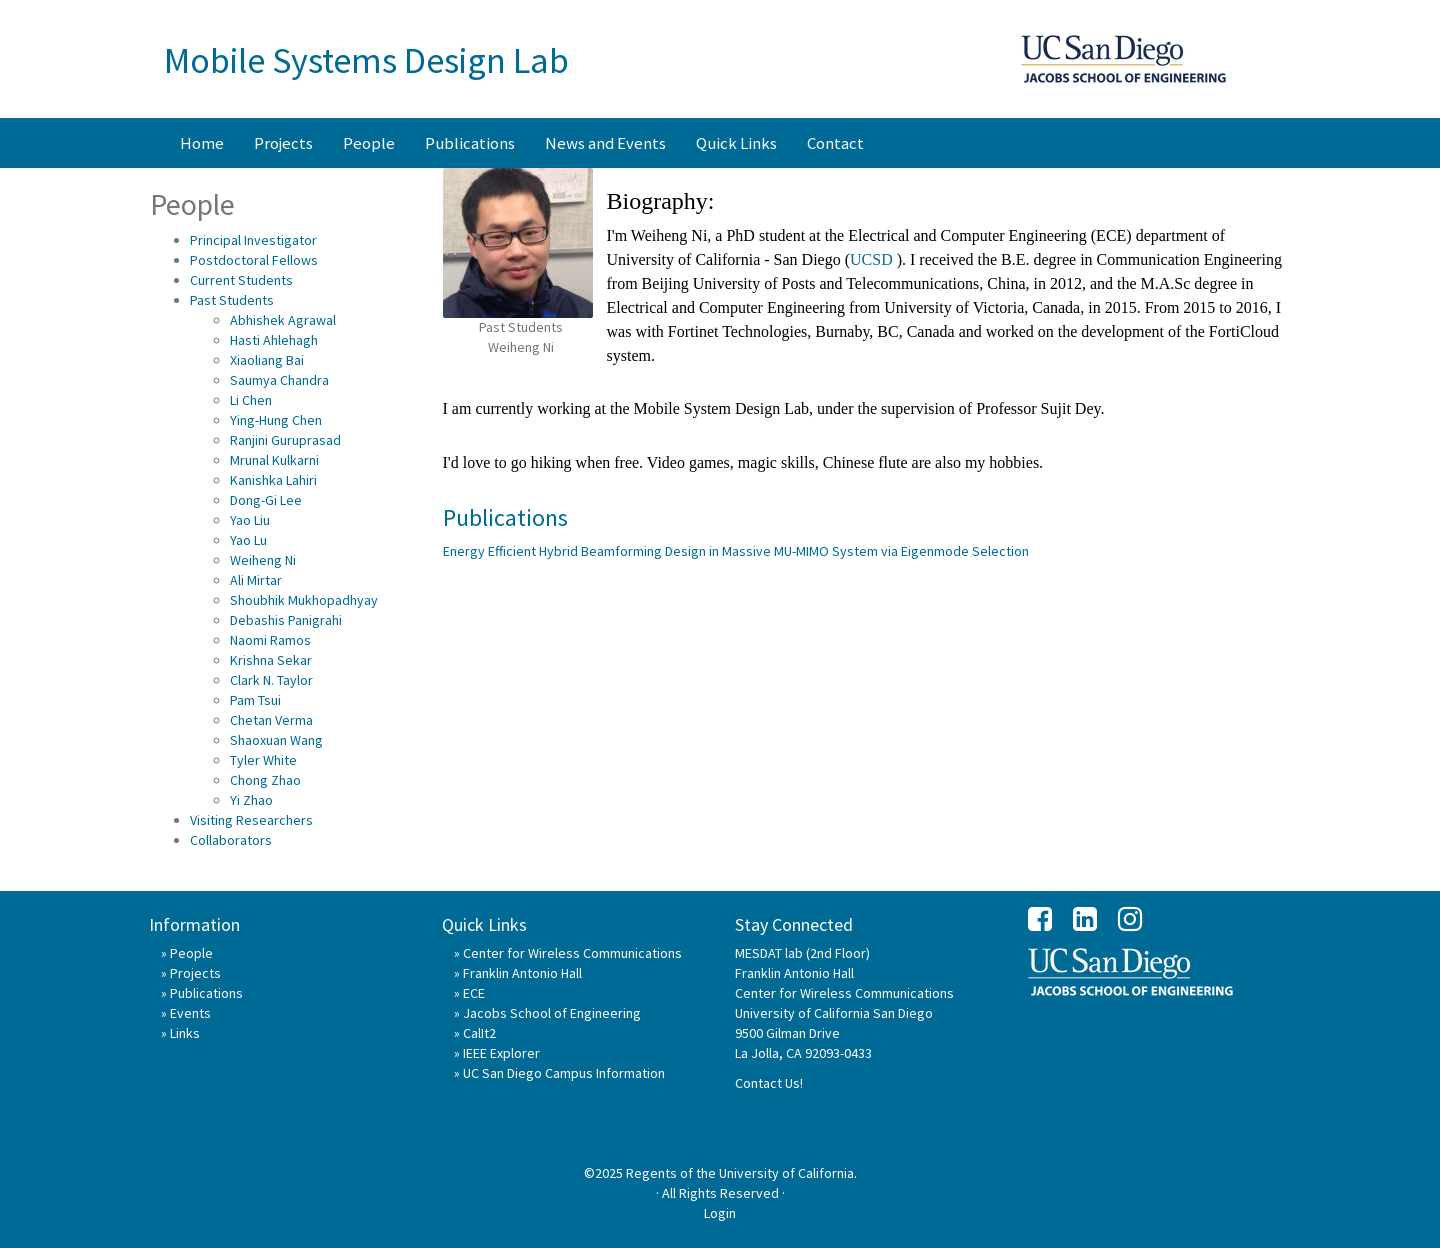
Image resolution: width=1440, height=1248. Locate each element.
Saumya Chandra (279, 380)
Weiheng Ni (263, 560)
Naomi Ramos (270, 640)
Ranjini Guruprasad (285, 440)
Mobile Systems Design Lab (366, 60)
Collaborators (231, 840)
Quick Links (736, 143)
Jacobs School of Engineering (552, 1013)
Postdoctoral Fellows (254, 260)
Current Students (241, 280)
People (369, 143)
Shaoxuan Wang (276, 740)
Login (720, 1213)
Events (190, 1013)
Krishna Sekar (271, 660)
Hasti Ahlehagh (274, 340)
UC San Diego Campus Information (564, 1073)
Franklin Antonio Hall (522, 973)
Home (202, 143)
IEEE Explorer (501, 1053)
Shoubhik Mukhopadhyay (304, 600)
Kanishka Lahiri (273, 480)
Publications (470, 143)
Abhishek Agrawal (283, 320)
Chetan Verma (271, 720)
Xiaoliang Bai (267, 360)
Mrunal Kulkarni (274, 460)
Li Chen (251, 400)
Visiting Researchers (251, 820)
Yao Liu (250, 520)
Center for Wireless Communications (572, 953)
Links (185, 1033)
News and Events (605, 143)
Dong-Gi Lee (266, 500)
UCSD (873, 259)
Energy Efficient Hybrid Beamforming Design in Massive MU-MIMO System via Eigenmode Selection (736, 551)
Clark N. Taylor (271, 680)
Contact (835, 143)
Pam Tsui (255, 700)
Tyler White (263, 760)
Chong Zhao (265, 780)
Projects (283, 143)
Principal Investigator (253, 240)
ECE (474, 993)
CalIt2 (479, 1033)
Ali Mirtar (256, 580)
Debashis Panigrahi (286, 620)
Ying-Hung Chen (276, 420)
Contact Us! (769, 1083)
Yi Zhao (251, 800)
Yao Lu (248, 540)
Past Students (232, 300)
